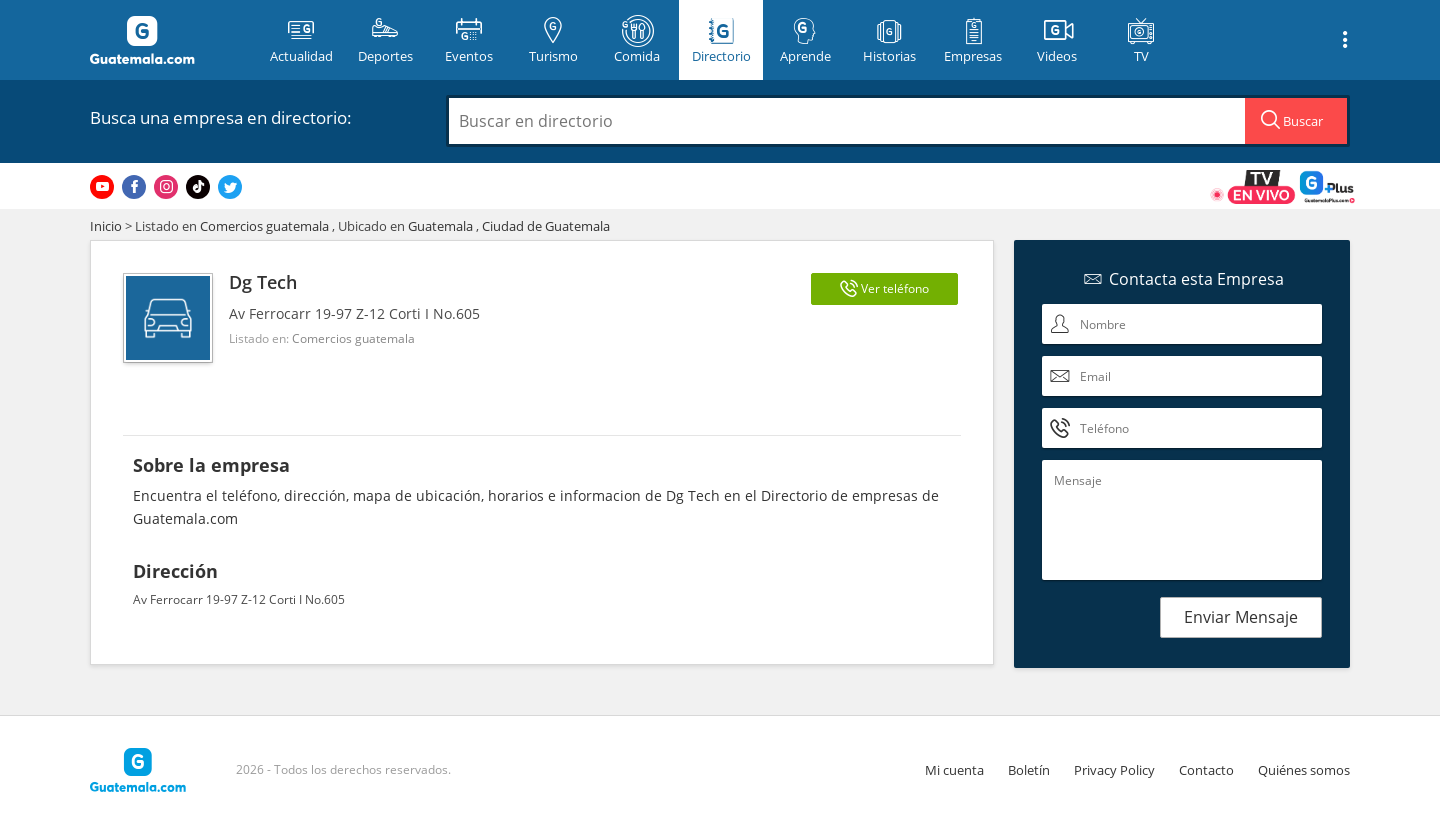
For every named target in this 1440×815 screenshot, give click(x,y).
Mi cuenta (954, 770)
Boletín (1029, 770)
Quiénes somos (1304, 770)
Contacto (1206, 770)
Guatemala (440, 226)
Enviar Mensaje (1241, 617)
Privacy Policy (1114, 770)
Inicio (106, 226)
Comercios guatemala (264, 226)
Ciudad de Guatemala (546, 226)
